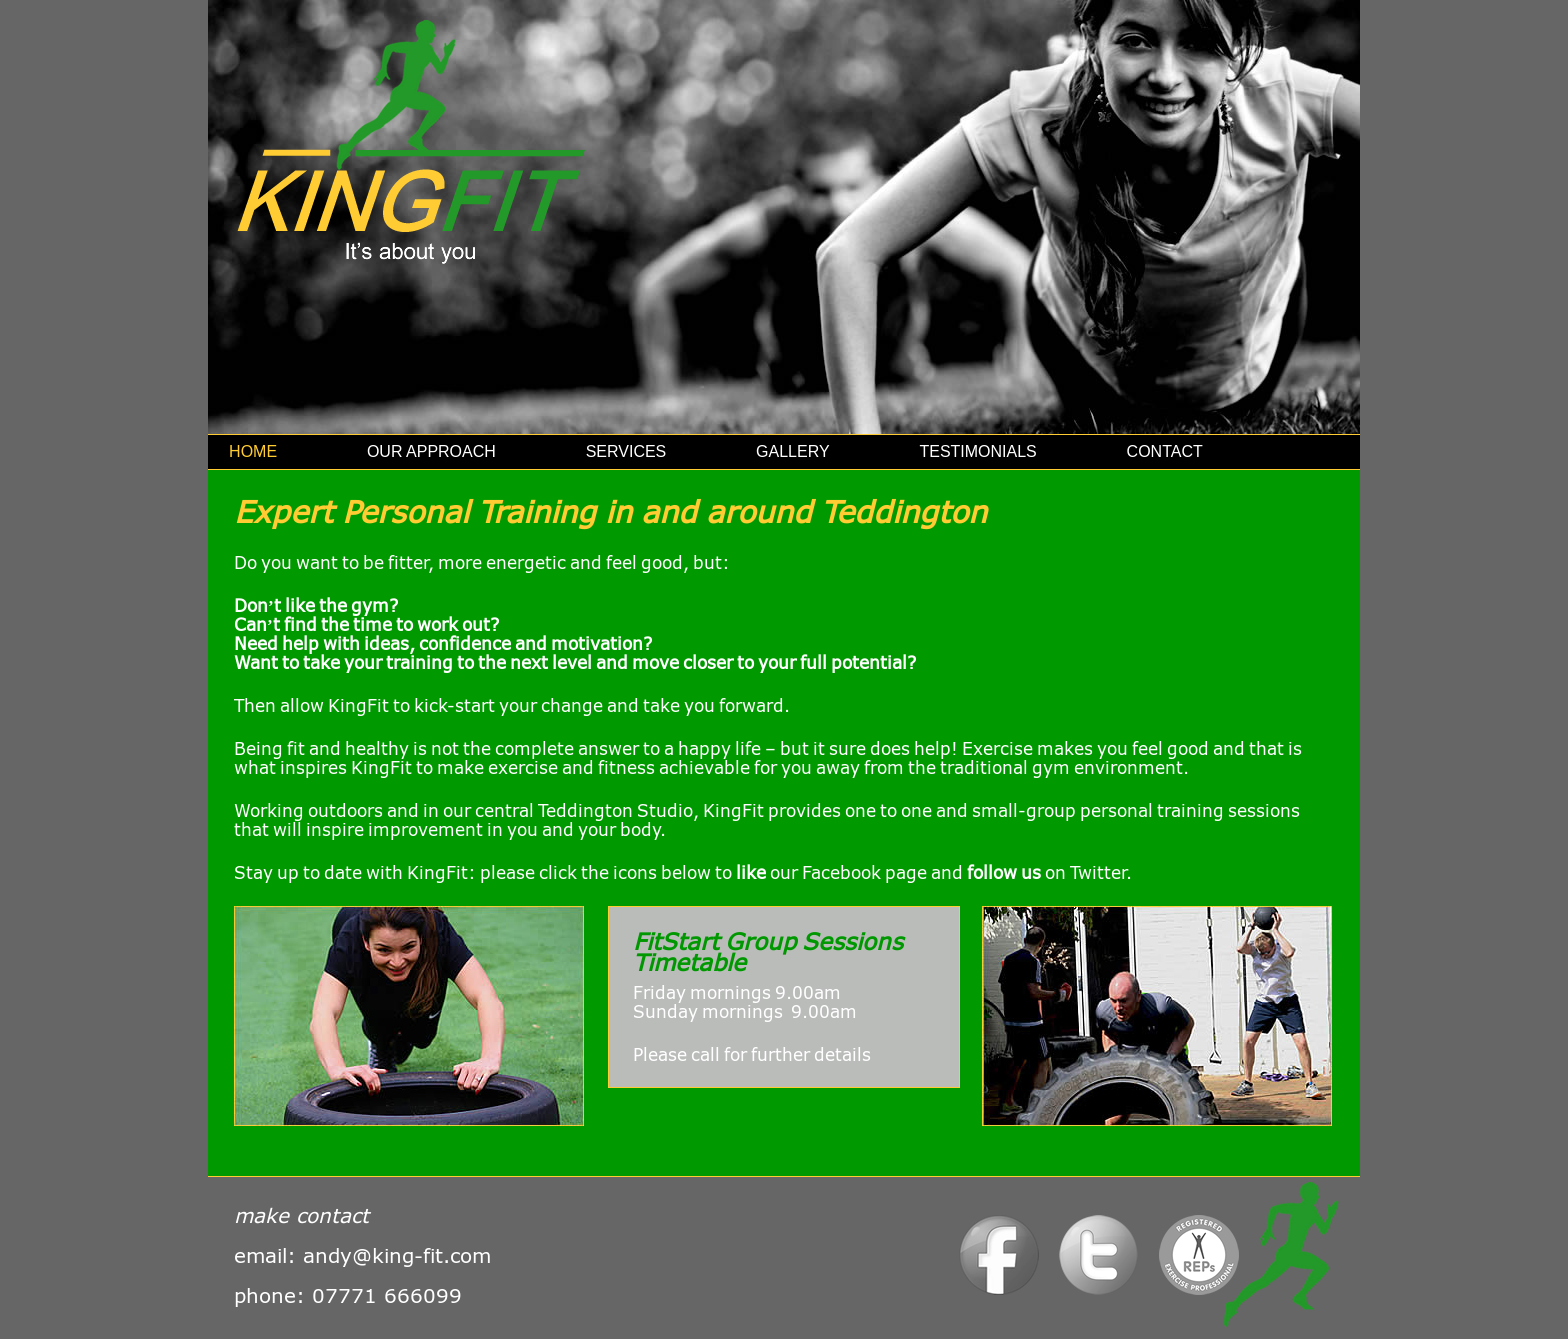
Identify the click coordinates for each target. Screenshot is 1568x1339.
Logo (1200, 1261)
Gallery (793, 451)
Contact (1165, 451)
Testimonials (977, 451)
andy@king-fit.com (397, 1255)
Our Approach (431, 451)
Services (626, 451)
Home (253, 451)
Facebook (1000, 1261)
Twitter (1100, 1261)
